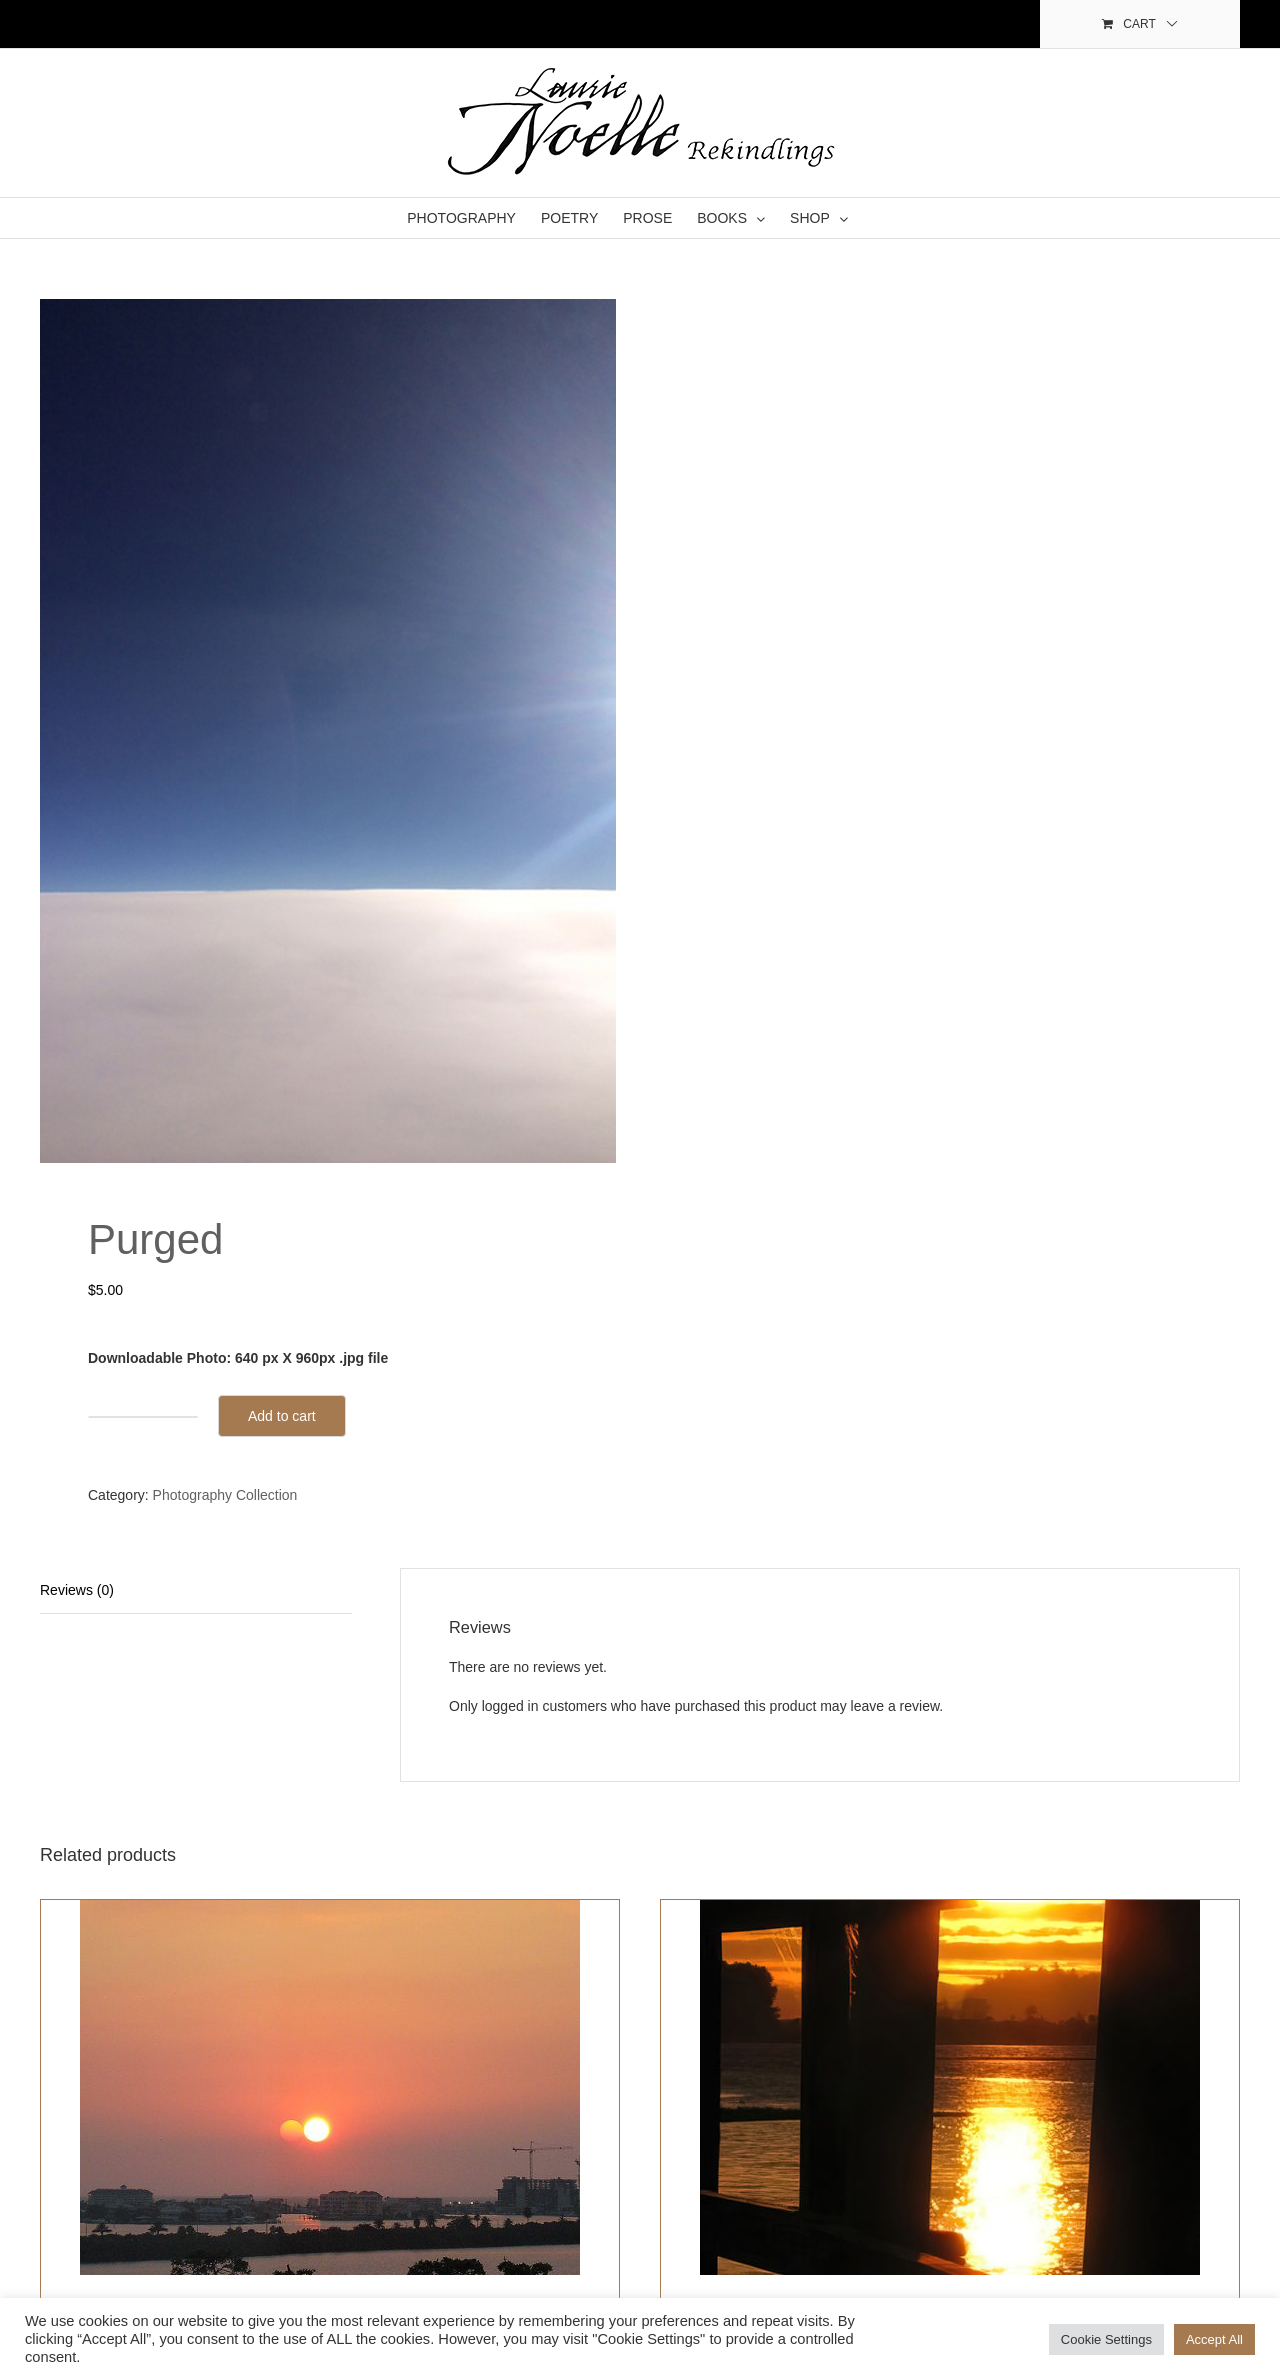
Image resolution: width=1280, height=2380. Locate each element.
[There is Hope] (330, 2087)
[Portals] (950, 2087)
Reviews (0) (77, 1590)
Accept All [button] (1214, 2339)
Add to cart (282, 1416)
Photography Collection (225, 1495)
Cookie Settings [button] (1106, 2339)
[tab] (196, 1591)
